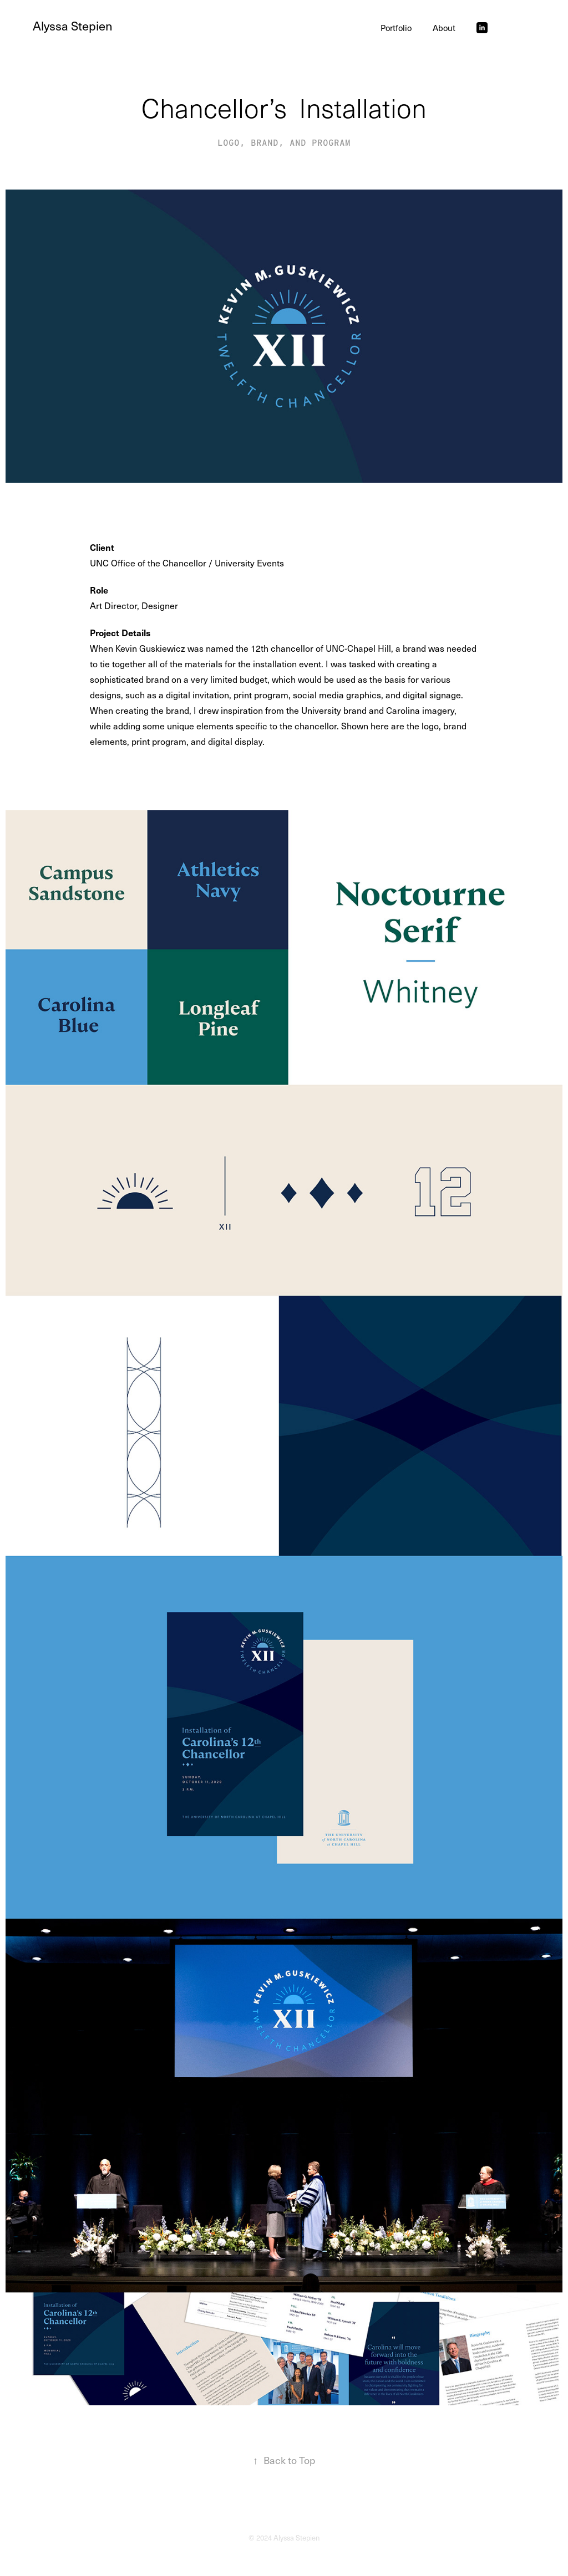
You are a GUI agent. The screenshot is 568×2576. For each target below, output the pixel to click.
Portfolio (396, 27)
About (444, 27)
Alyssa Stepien (73, 25)
